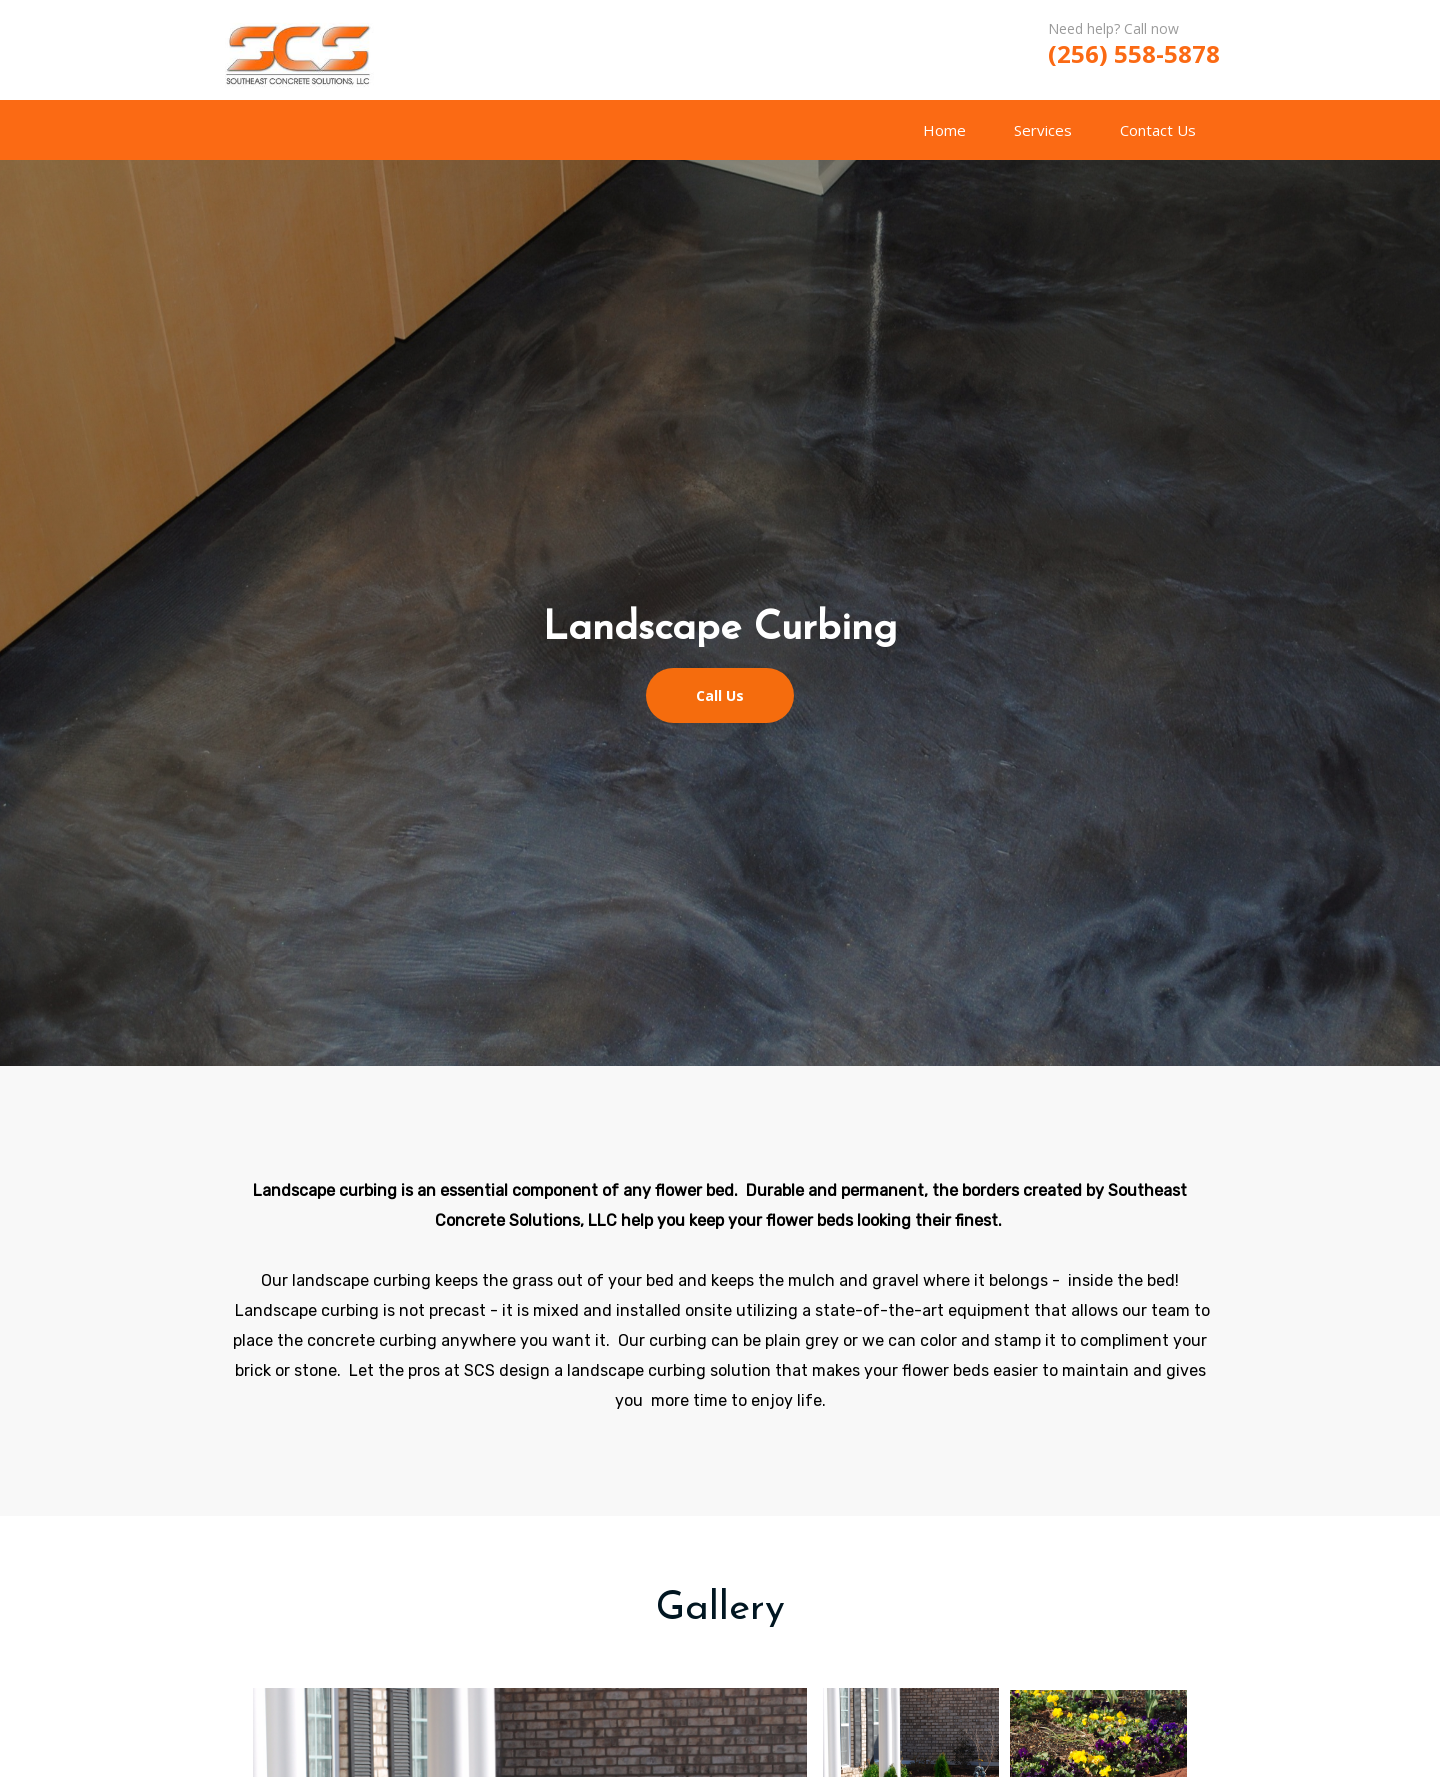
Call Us (720, 695)
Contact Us (1158, 130)
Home (944, 130)
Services (1043, 130)
